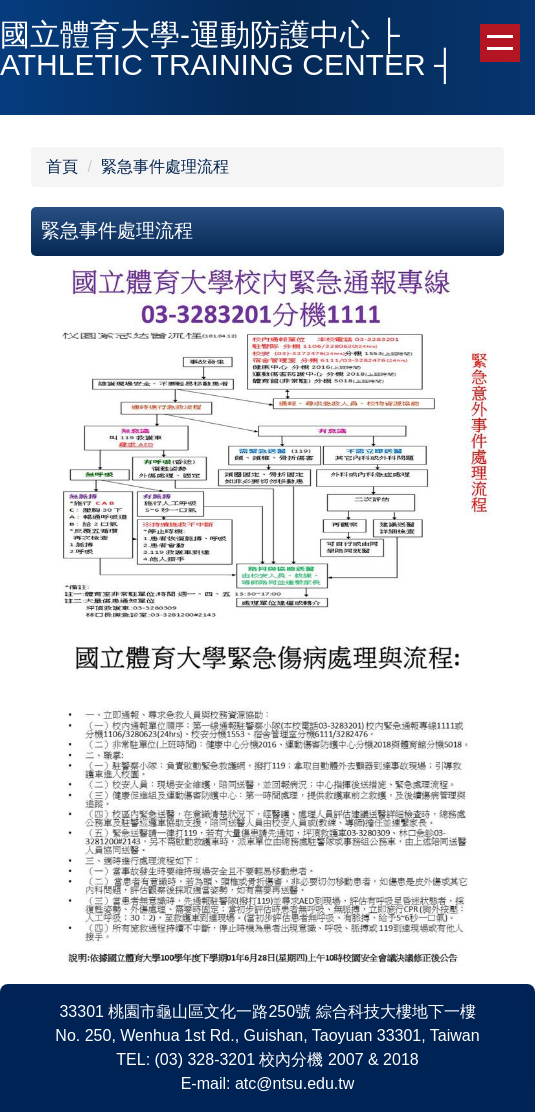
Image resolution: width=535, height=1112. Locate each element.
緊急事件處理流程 (165, 166)
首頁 (62, 166)
